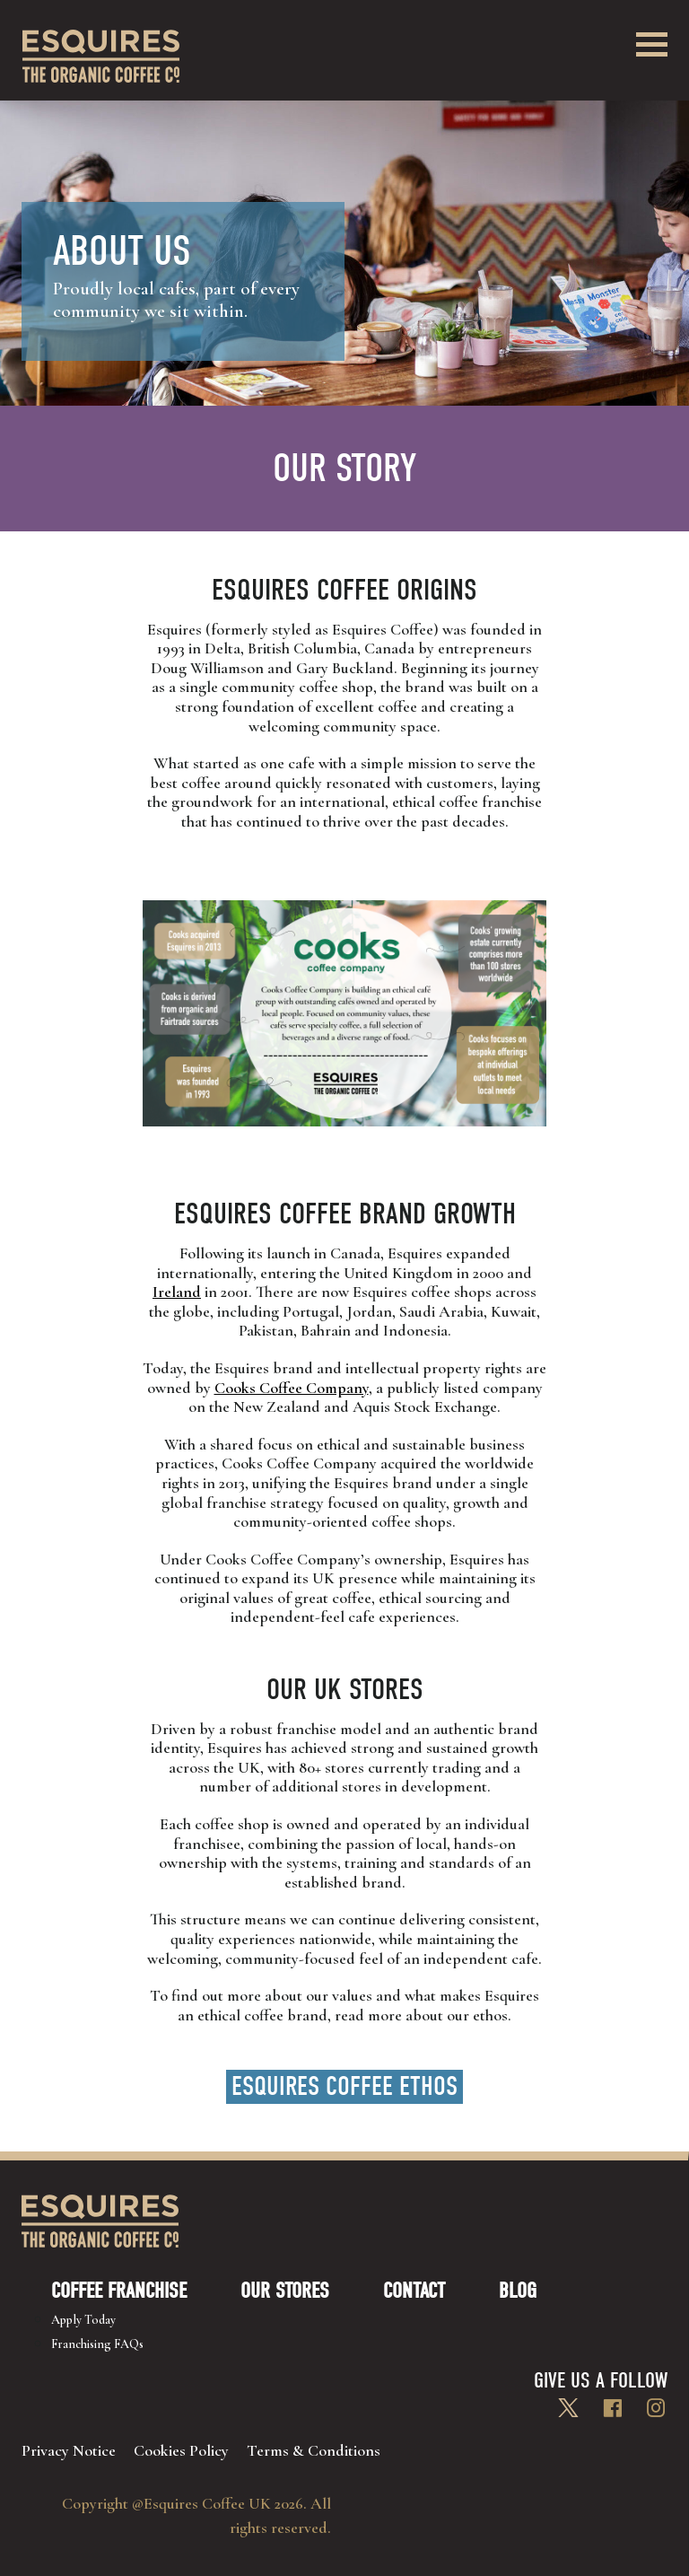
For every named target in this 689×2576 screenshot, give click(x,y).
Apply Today (83, 2319)
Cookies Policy (181, 2450)
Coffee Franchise (119, 2290)
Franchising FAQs (97, 2344)
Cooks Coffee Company (291, 1388)
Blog (517, 2290)
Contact (414, 2290)
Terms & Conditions (313, 2450)
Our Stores (284, 2290)
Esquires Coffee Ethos (344, 2086)
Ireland (177, 1291)
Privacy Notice (69, 2450)
